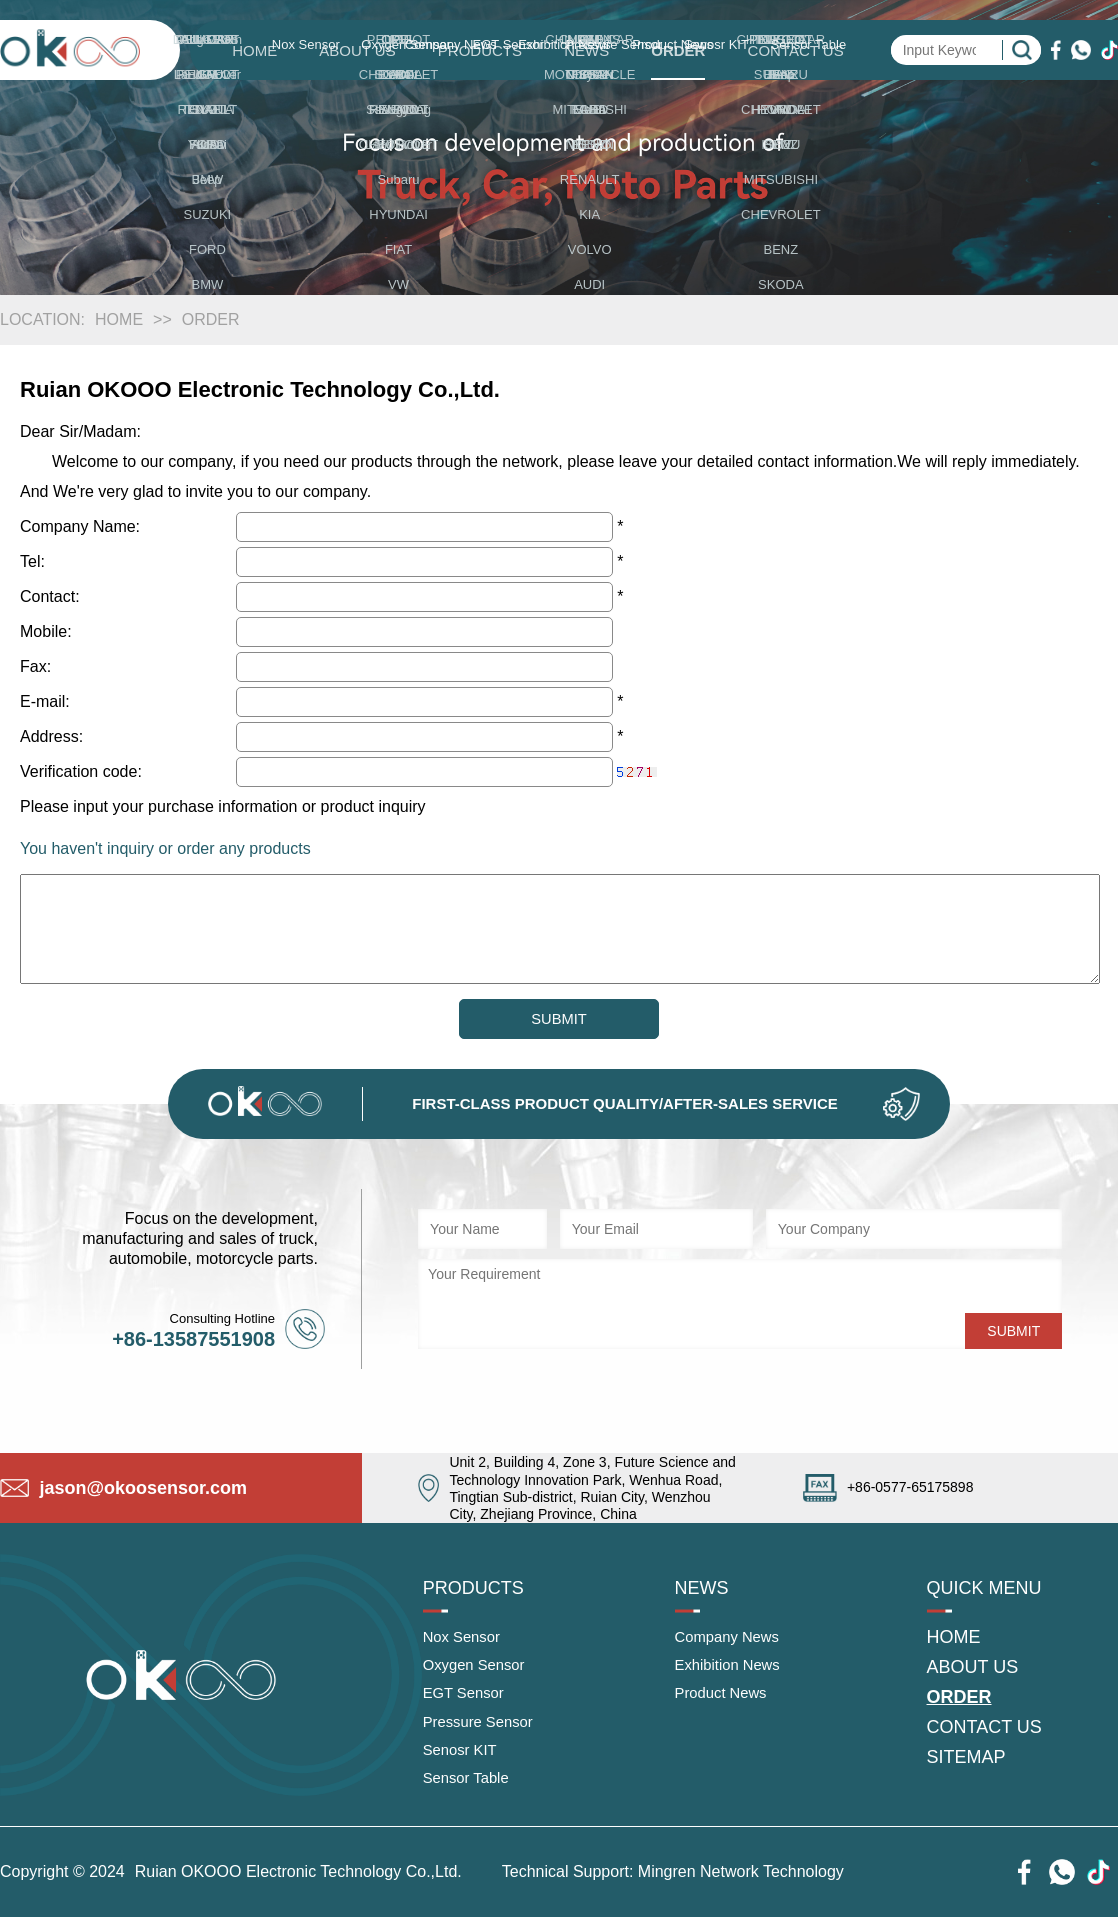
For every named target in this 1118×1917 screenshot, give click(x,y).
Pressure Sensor (482, 1730)
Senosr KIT (463, 1760)
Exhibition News (732, 1670)
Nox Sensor (465, 1640)
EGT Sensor (467, 1700)
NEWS (586, 50)
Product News (725, 1700)
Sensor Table (469, 1790)
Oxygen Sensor (478, 1670)
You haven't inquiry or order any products (165, 848)
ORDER (678, 50)
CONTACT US (796, 50)
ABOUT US (357, 50)
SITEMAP (966, 1761)
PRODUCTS (480, 50)
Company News (731, 1640)
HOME (254, 50)
